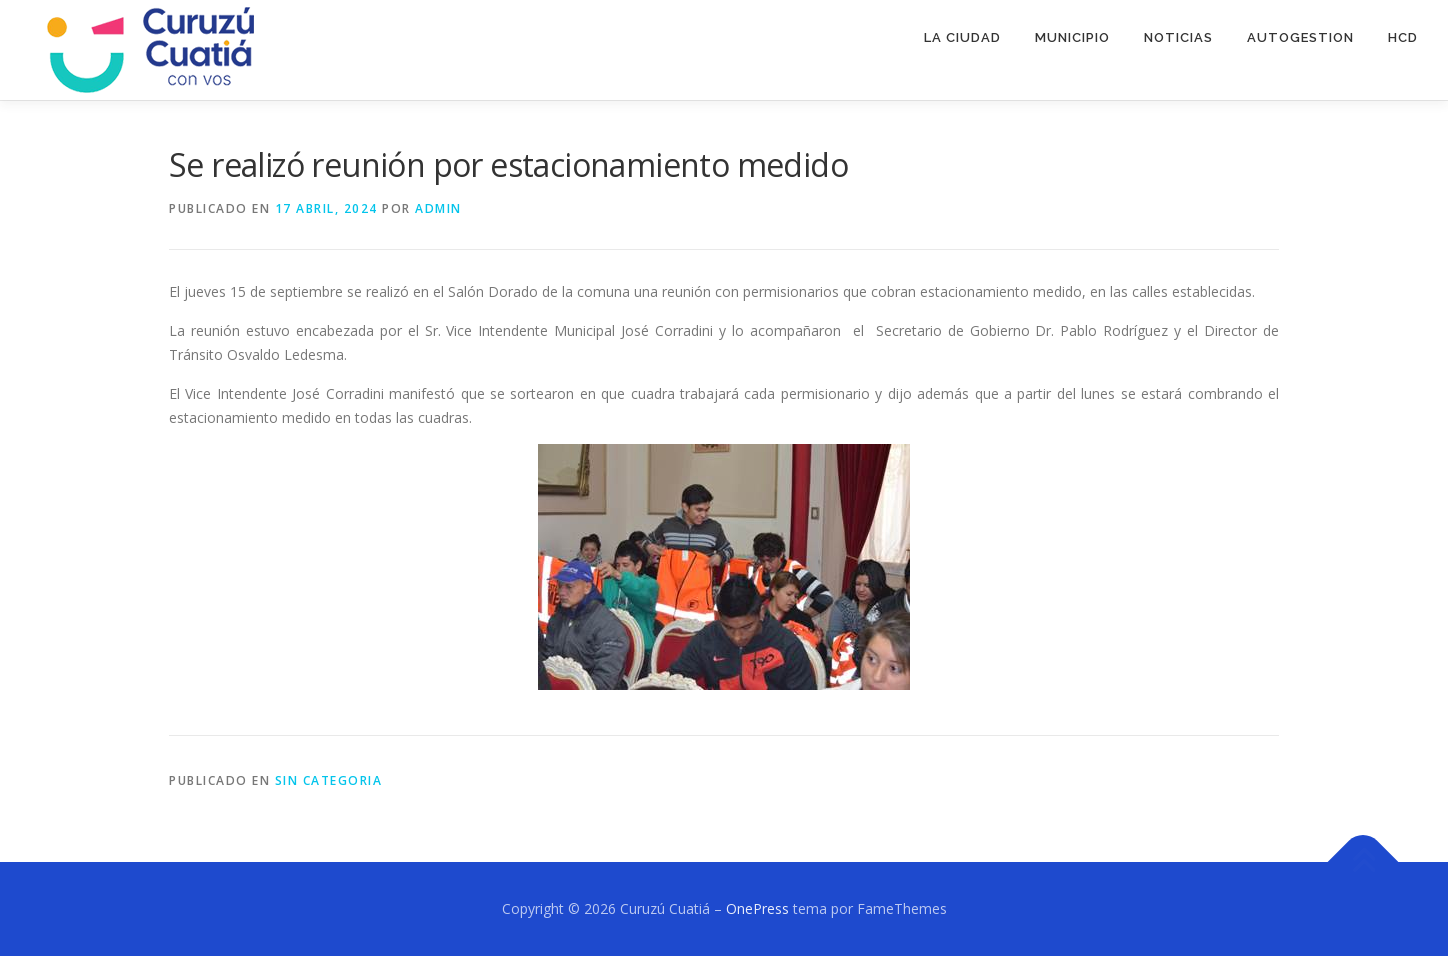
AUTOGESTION (1300, 37)
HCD (1403, 37)
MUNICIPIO (1072, 37)
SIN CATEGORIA (329, 780)
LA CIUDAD (962, 37)
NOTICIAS (1178, 37)
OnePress (757, 908)
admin (438, 208)
